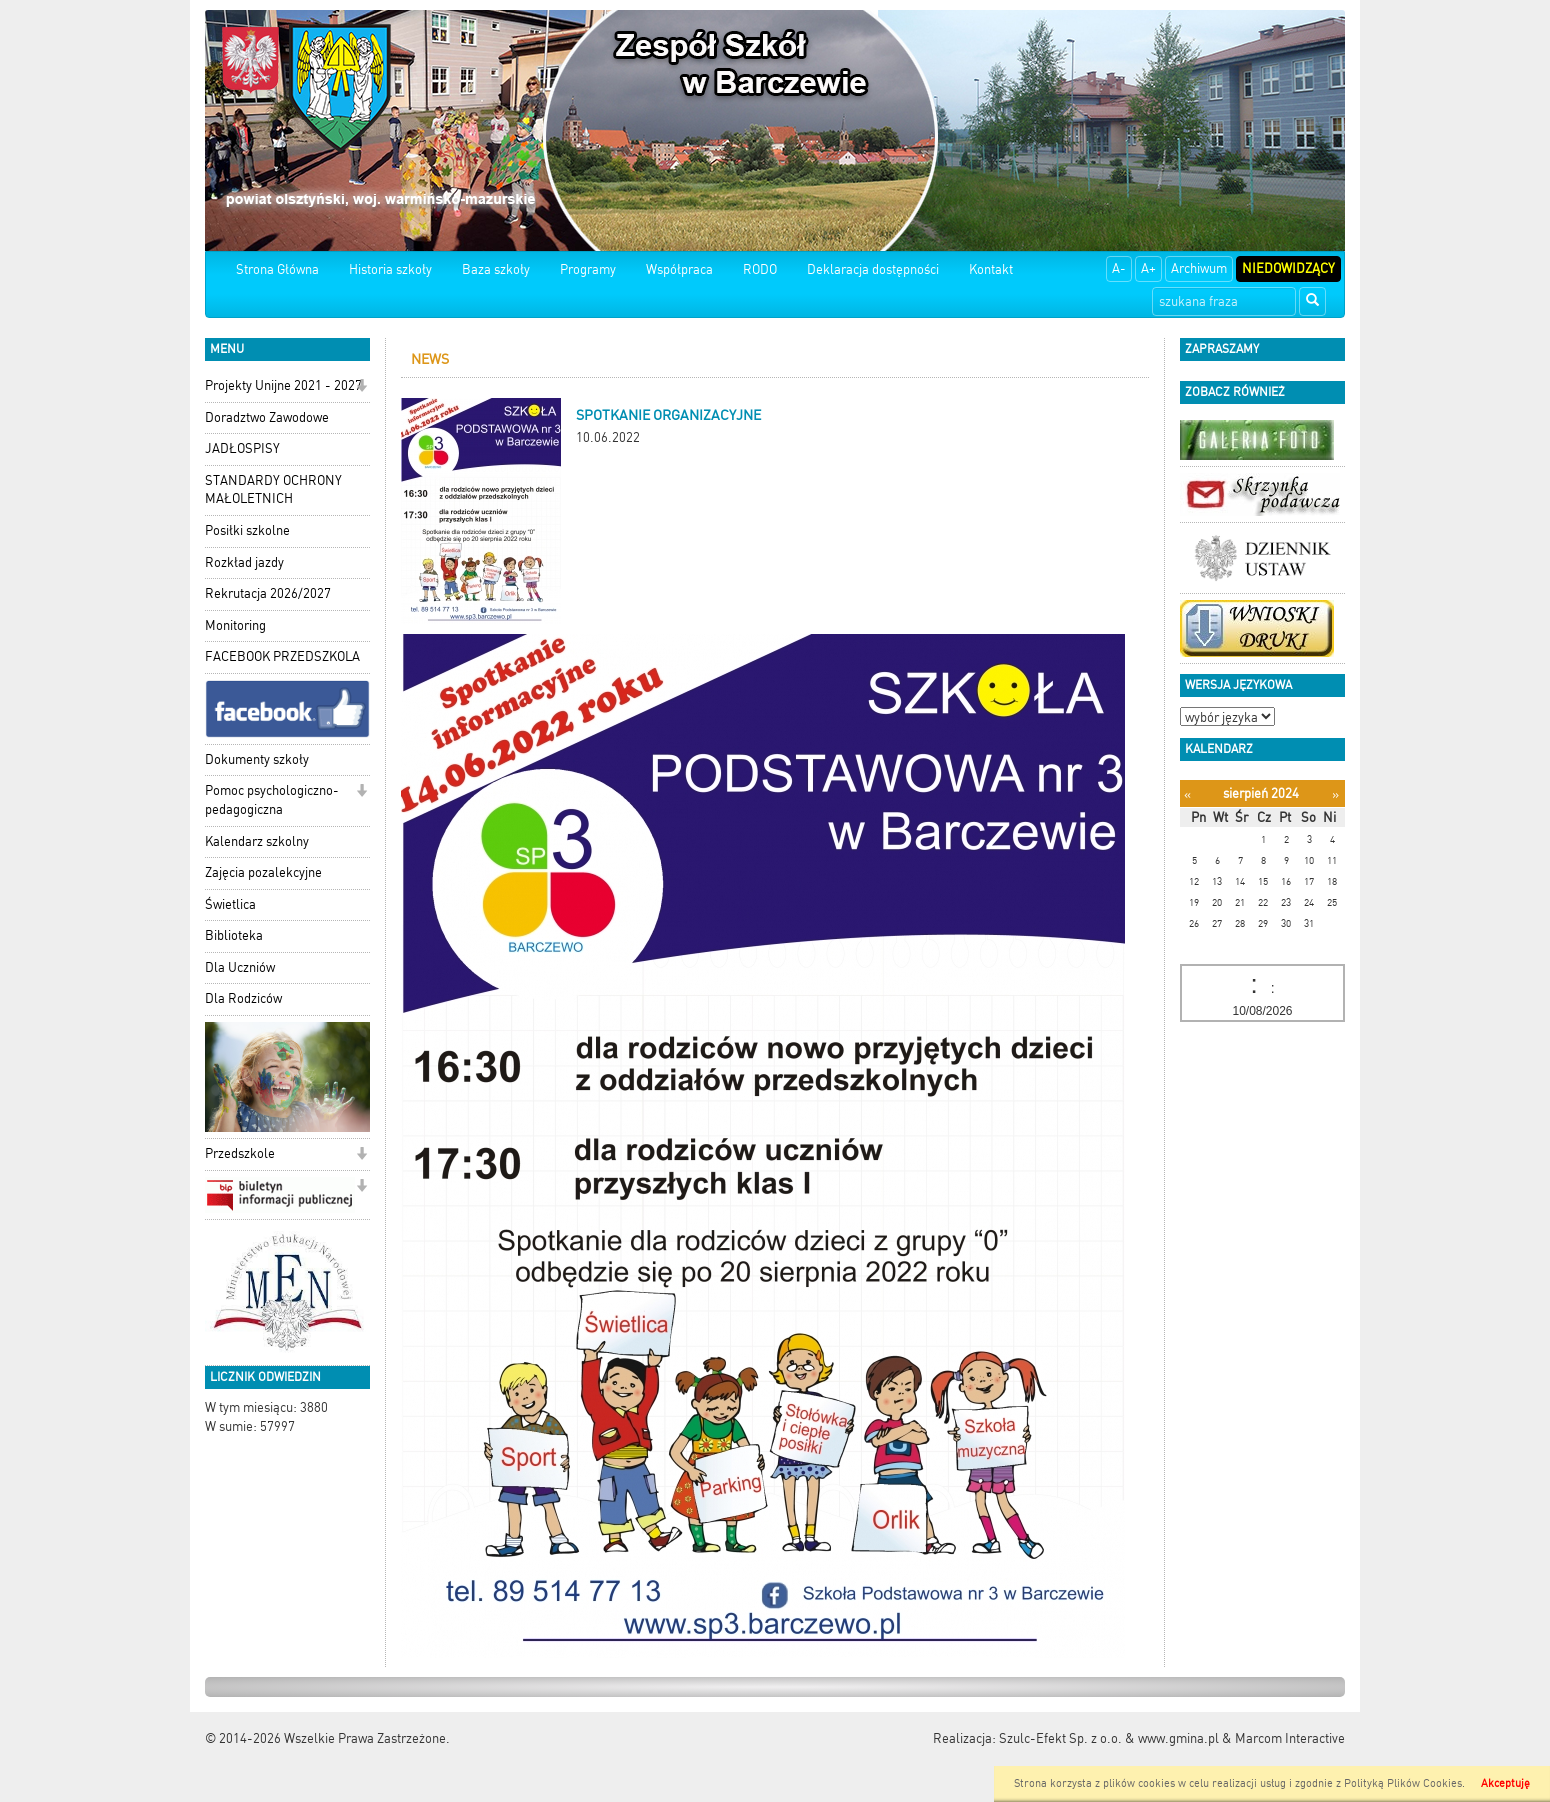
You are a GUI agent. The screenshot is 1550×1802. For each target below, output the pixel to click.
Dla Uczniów (240, 967)
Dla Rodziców (243, 998)
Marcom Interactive (1290, 1738)
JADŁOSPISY (242, 448)
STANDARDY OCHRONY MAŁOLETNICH (273, 490)
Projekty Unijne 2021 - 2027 (283, 385)
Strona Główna (277, 269)
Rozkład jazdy (244, 562)
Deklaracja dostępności (873, 269)
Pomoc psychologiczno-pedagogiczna (272, 800)
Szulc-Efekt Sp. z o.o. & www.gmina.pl (1109, 1738)
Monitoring (235, 625)
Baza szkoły (496, 269)
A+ (1148, 268)
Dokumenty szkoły (257, 759)
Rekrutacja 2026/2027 (268, 593)
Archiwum (1199, 268)
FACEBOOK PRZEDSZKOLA (282, 656)
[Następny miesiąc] (1335, 794)
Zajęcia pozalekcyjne (263, 872)
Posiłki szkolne (247, 530)
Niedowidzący (1288, 268)
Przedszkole (240, 1153)
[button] (361, 387)
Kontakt (991, 269)
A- (1119, 268)
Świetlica (230, 904)
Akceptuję (1505, 1783)
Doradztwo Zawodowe (267, 417)
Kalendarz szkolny (257, 841)
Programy (588, 269)
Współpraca (679, 269)
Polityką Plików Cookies (1403, 1783)
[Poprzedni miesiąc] (1187, 794)
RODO (760, 269)
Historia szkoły (390, 269)
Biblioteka (234, 935)
